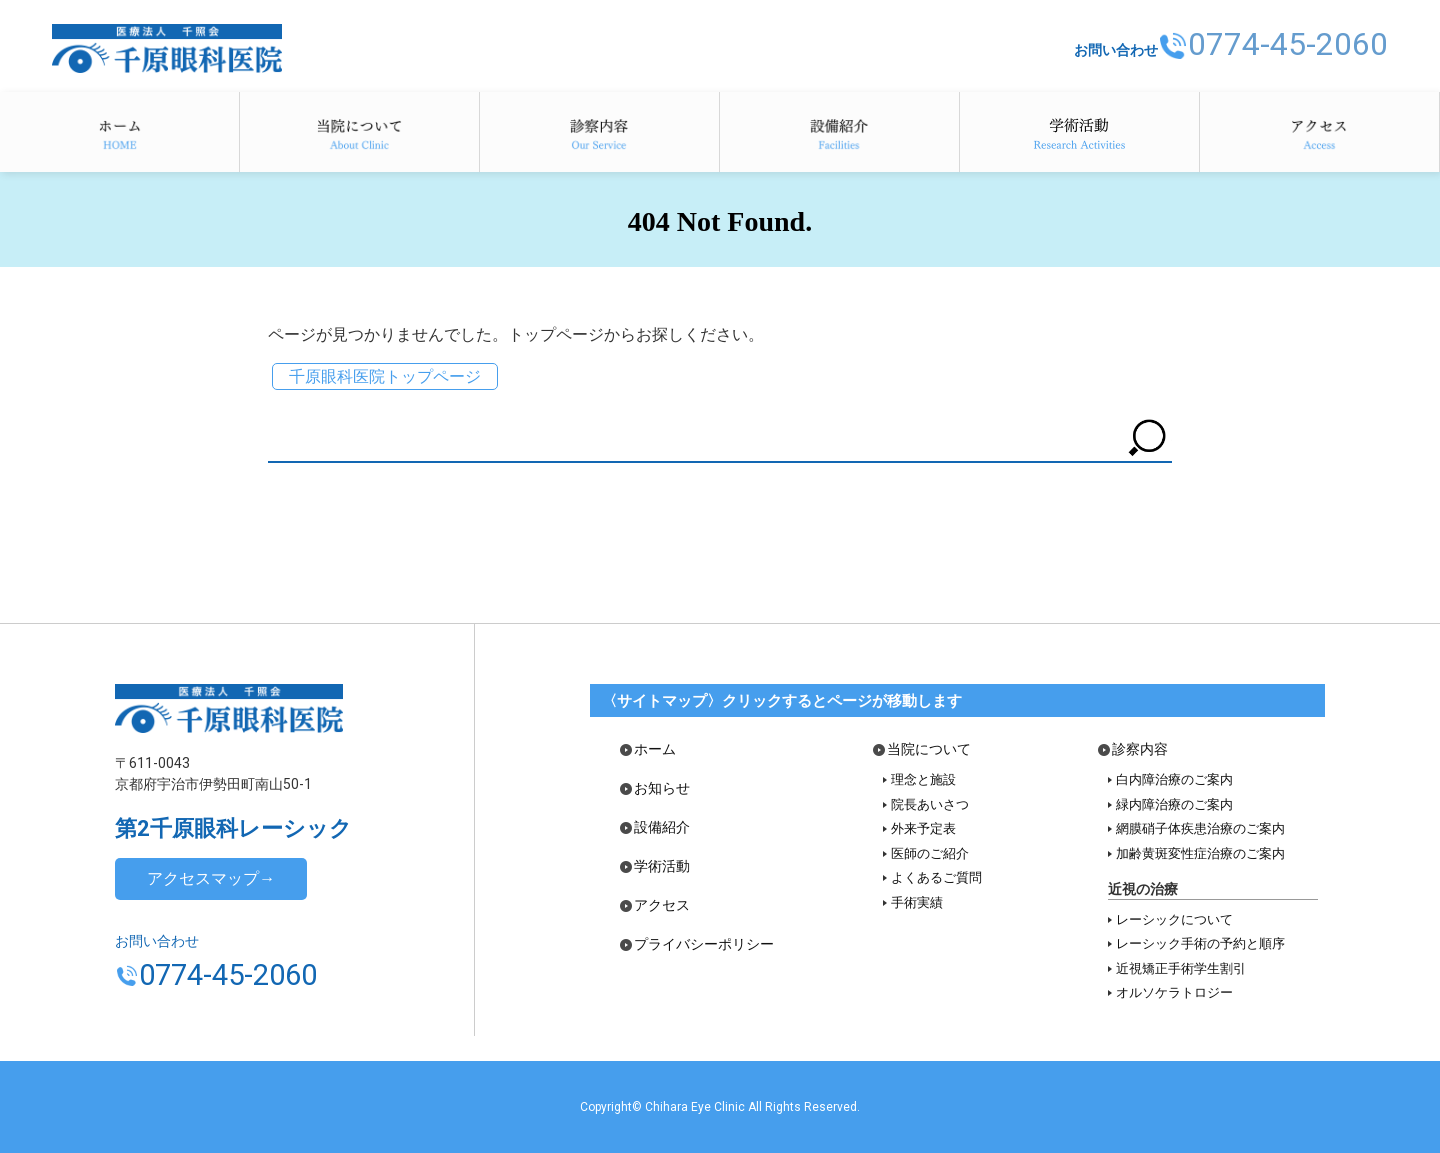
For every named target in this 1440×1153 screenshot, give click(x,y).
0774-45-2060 (1277, 43)
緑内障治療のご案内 (1174, 804)
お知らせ (662, 788)
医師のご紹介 (930, 853)
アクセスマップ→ (211, 878)
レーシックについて (1174, 919)
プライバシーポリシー (704, 944)
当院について (359, 132)
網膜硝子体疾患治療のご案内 (1200, 828)
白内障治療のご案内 (1174, 779)
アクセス (1319, 132)
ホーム (119, 132)
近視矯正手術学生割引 (1181, 968)
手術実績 (917, 902)
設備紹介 (839, 132)
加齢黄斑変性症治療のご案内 (1200, 853)
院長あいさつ (930, 804)
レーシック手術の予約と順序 (1200, 943)
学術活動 (1079, 132)
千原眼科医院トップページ (385, 376)
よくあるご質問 (936, 877)
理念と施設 (923, 779)
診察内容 (599, 132)
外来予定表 (923, 828)
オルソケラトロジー (1174, 992)
